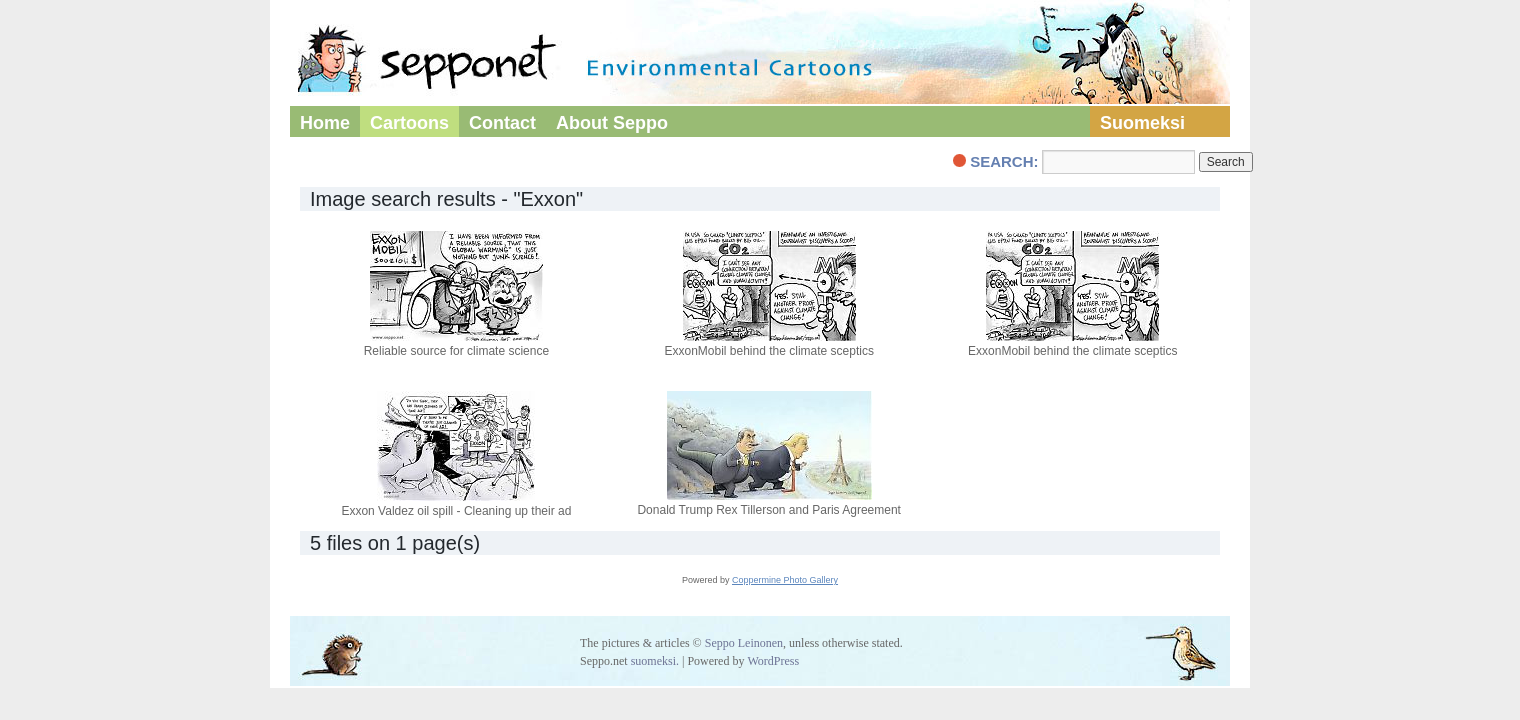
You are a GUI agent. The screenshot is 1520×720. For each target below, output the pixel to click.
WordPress (773, 661)
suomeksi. (655, 661)
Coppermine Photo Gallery (785, 580)
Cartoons (409, 123)
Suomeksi (1142, 123)
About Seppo (612, 123)
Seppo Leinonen (744, 643)
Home (325, 123)
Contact (502, 123)
